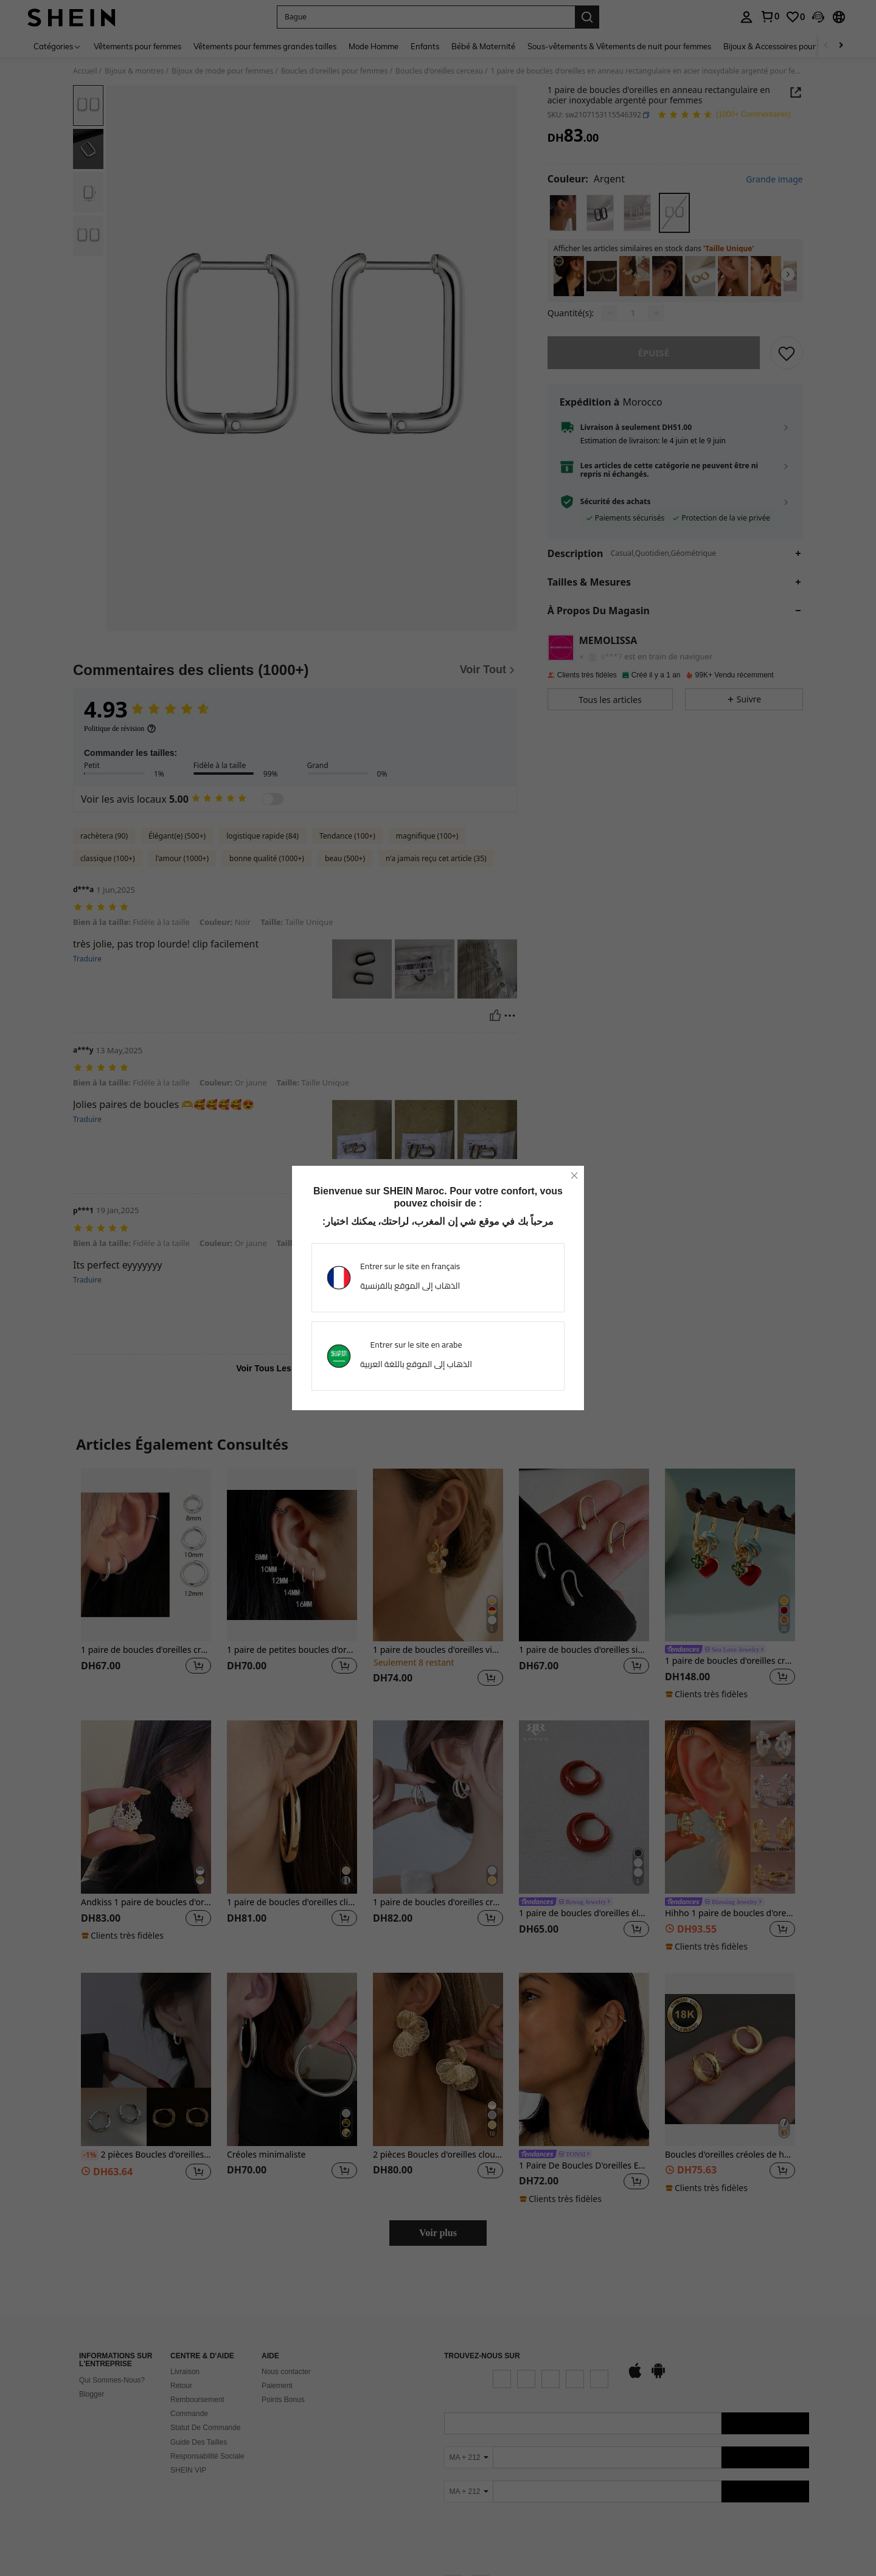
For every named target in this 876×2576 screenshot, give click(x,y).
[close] (574, 1175)
